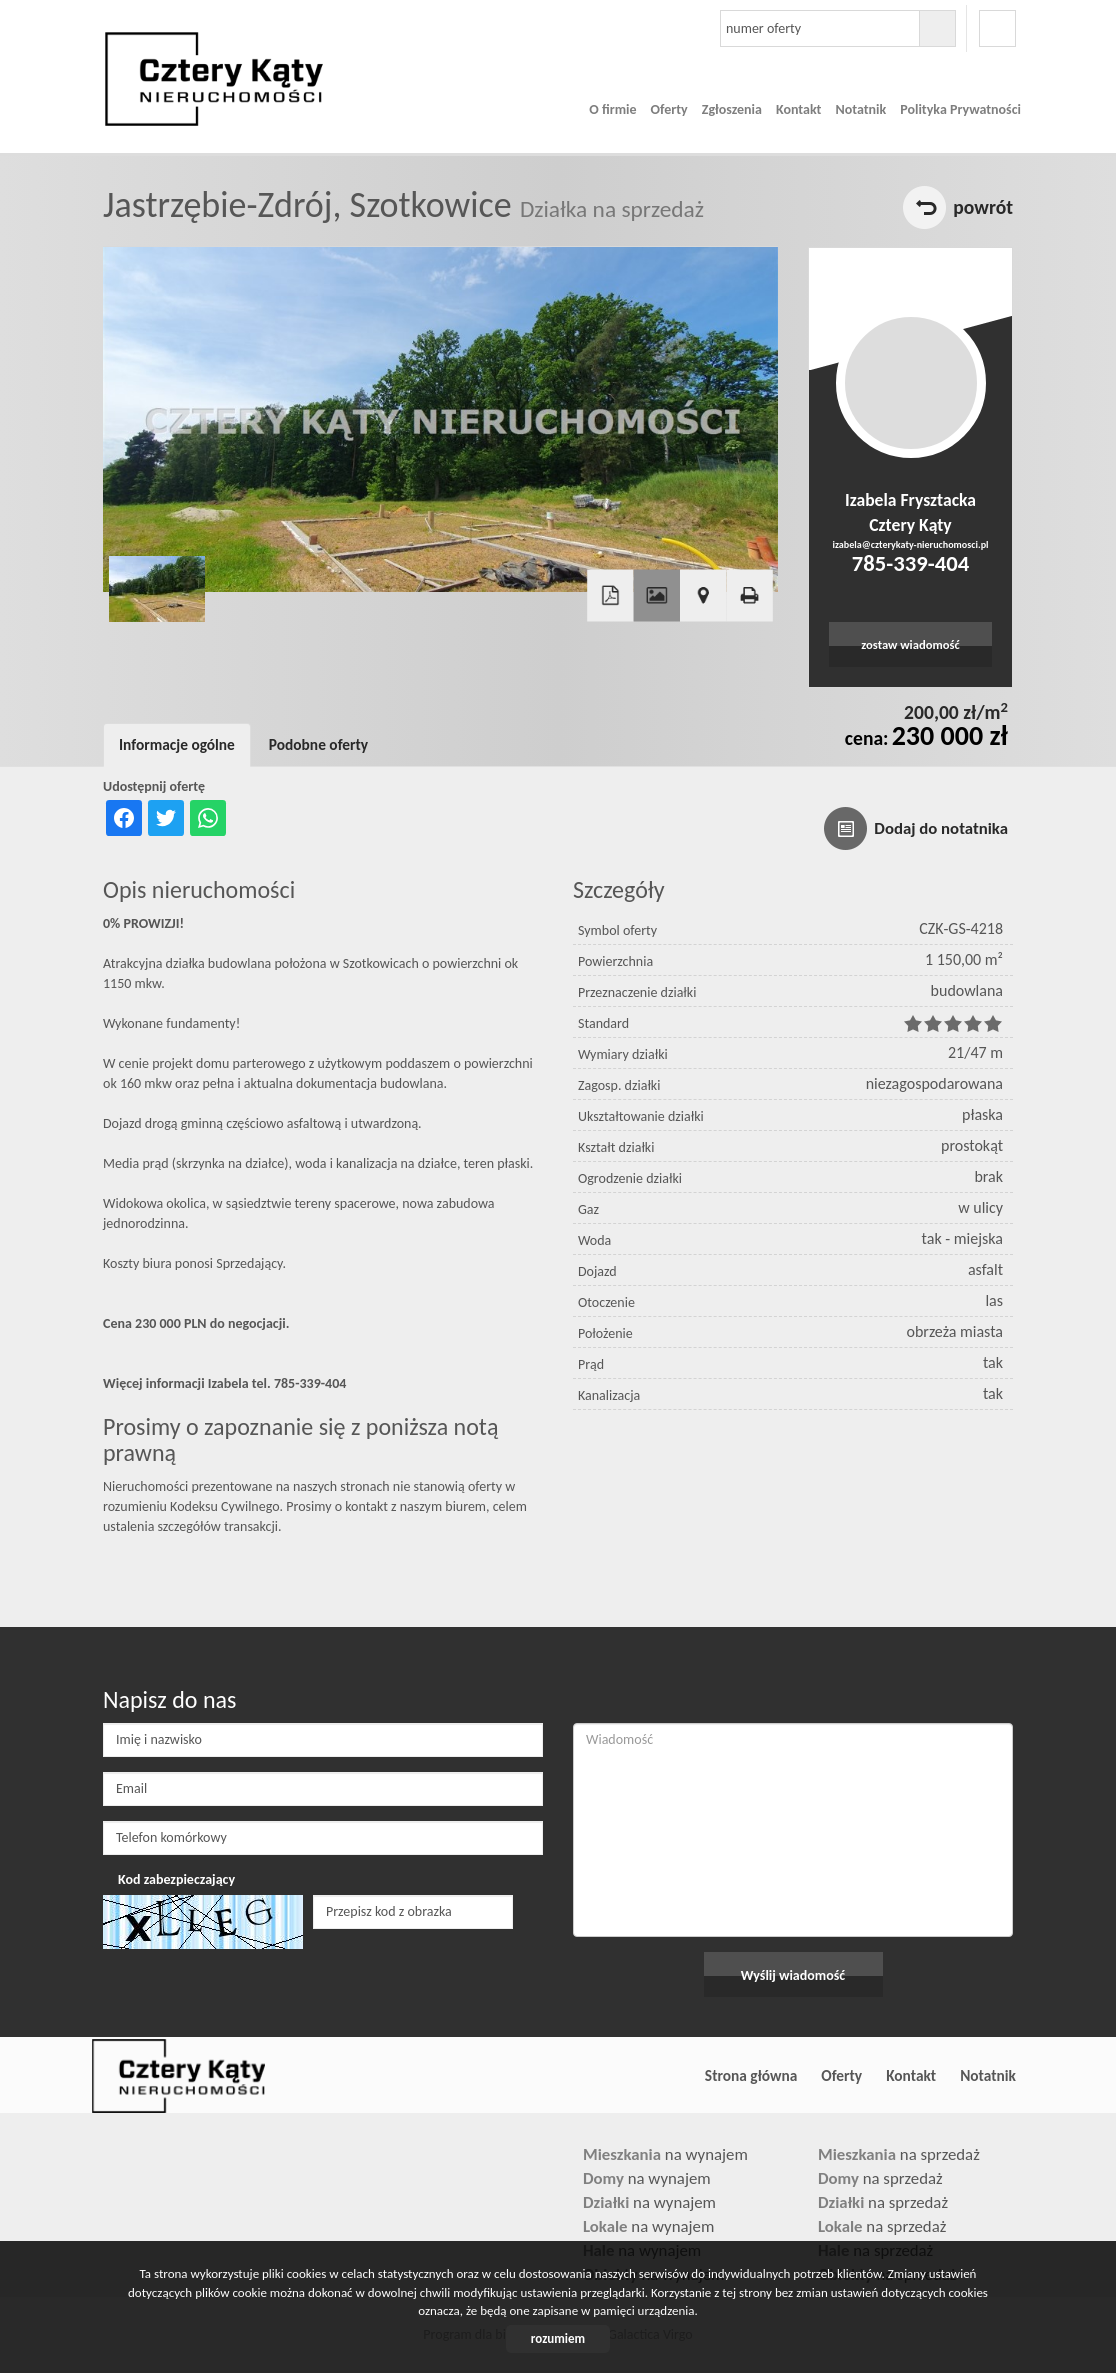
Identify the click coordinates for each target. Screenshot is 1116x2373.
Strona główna (751, 2075)
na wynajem (665, 2154)
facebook (997, 28)
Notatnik (860, 109)
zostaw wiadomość (910, 644)
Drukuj (749, 596)
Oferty (669, 109)
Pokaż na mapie (703, 596)
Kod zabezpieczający (176, 1879)
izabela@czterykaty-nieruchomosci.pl (910, 544)
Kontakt (798, 109)
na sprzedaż (899, 2154)
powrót (983, 207)
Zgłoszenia (732, 109)
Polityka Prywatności (960, 109)
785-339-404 (910, 563)
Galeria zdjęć (657, 596)
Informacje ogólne (177, 744)
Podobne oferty (318, 744)
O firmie (612, 109)
